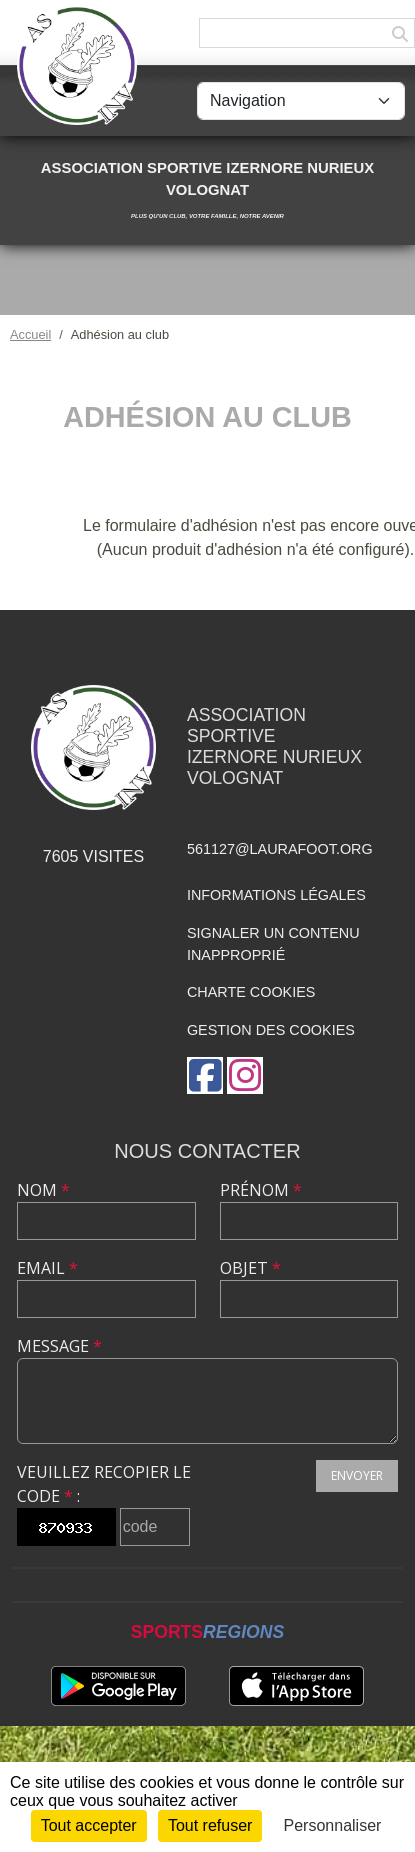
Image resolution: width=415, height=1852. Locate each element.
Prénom (261, 1190)
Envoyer (357, 1475)
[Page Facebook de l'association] (205, 1075)
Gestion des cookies (271, 1030)
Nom (43, 1190)
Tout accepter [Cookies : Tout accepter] (89, 1825)
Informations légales (276, 895)
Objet (250, 1268)
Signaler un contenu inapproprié (273, 944)
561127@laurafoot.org (280, 849)
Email (47, 1268)
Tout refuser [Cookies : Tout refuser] (210, 1825)
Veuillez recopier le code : (104, 1484)
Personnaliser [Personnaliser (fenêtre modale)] (333, 1825)
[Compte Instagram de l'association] (245, 1075)
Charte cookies (251, 992)
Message (59, 1346)
